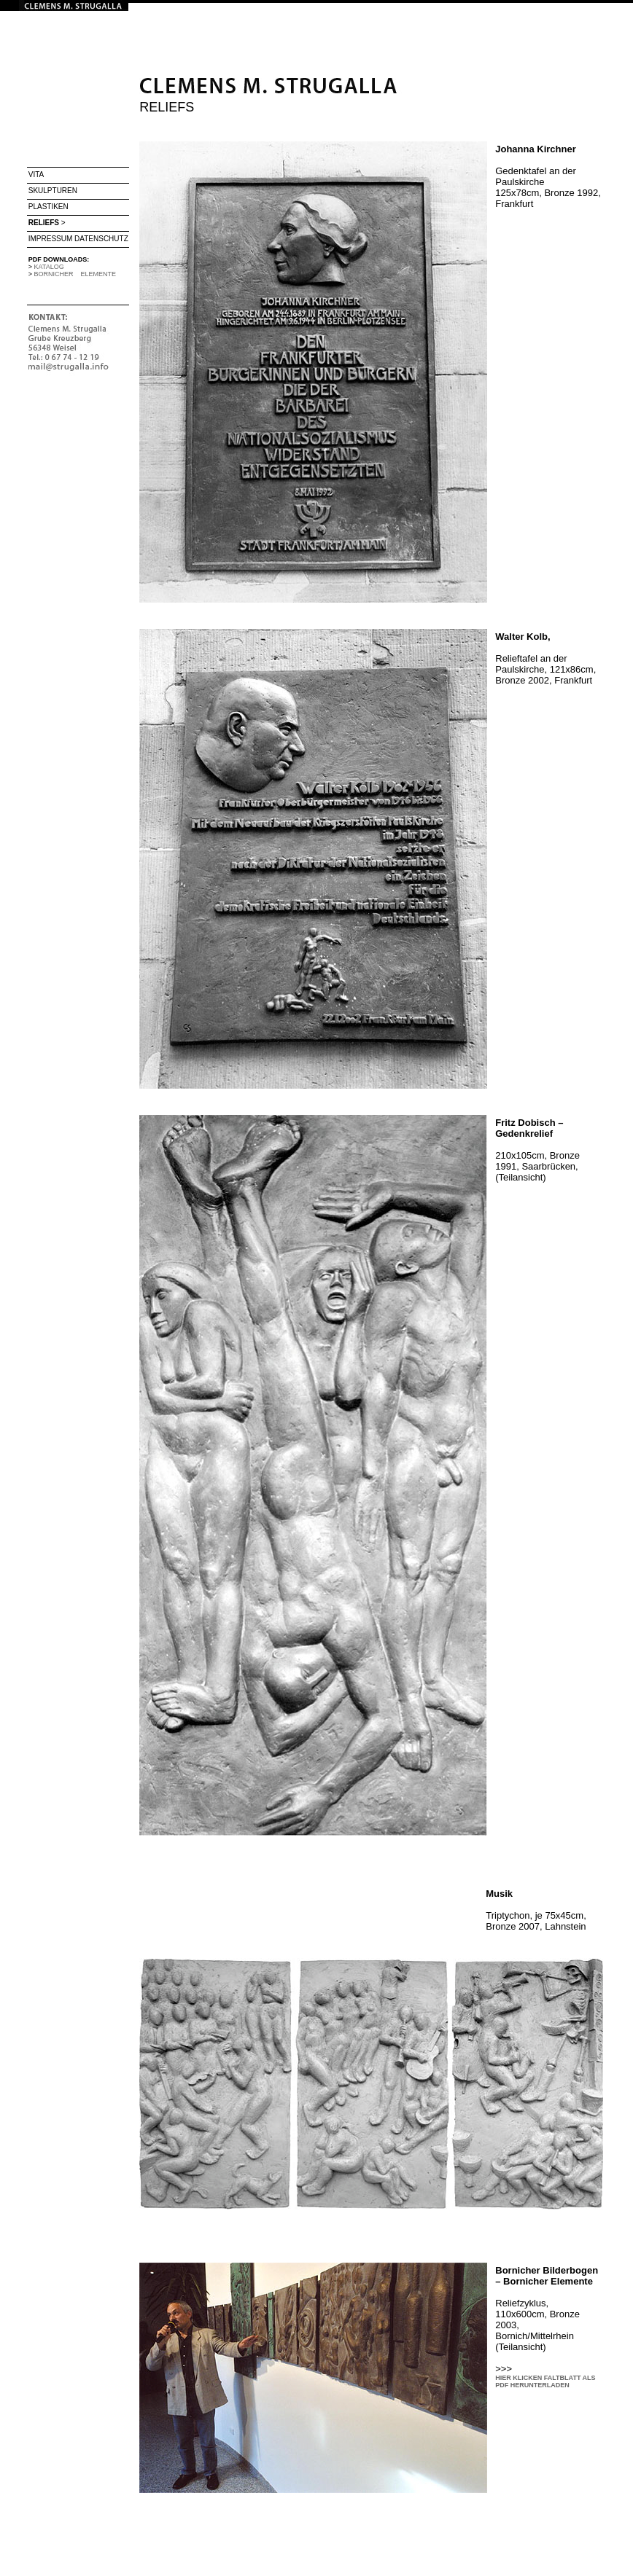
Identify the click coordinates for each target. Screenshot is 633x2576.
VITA (36, 175)
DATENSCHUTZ (101, 239)
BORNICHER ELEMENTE (75, 274)
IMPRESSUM (51, 239)
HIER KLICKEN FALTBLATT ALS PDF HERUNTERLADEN (545, 2381)
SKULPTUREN (52, 191)
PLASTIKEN (48, 207)
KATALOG (49, 266)
